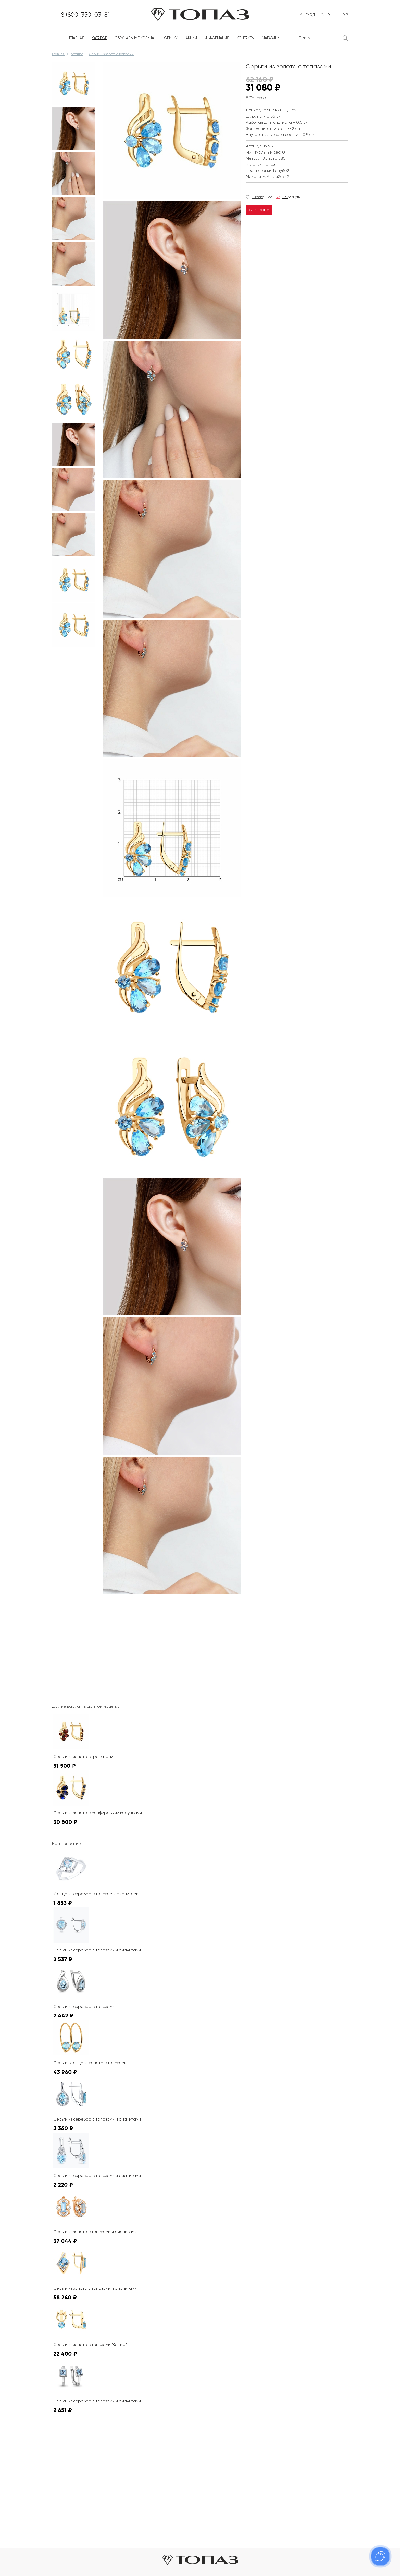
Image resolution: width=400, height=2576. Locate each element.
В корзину (259, 210)
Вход (310, 14)
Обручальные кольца (134, 38)
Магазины (271, 38)
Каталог (99, 38)
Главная (76, 38)
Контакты (245, 38)
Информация (217, 38)
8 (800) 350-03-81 (85, 14)
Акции (191, 38)
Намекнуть (291, 197)
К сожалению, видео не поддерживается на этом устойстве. (141, 1615)
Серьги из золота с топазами (111, 54)
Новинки (170, 38)
